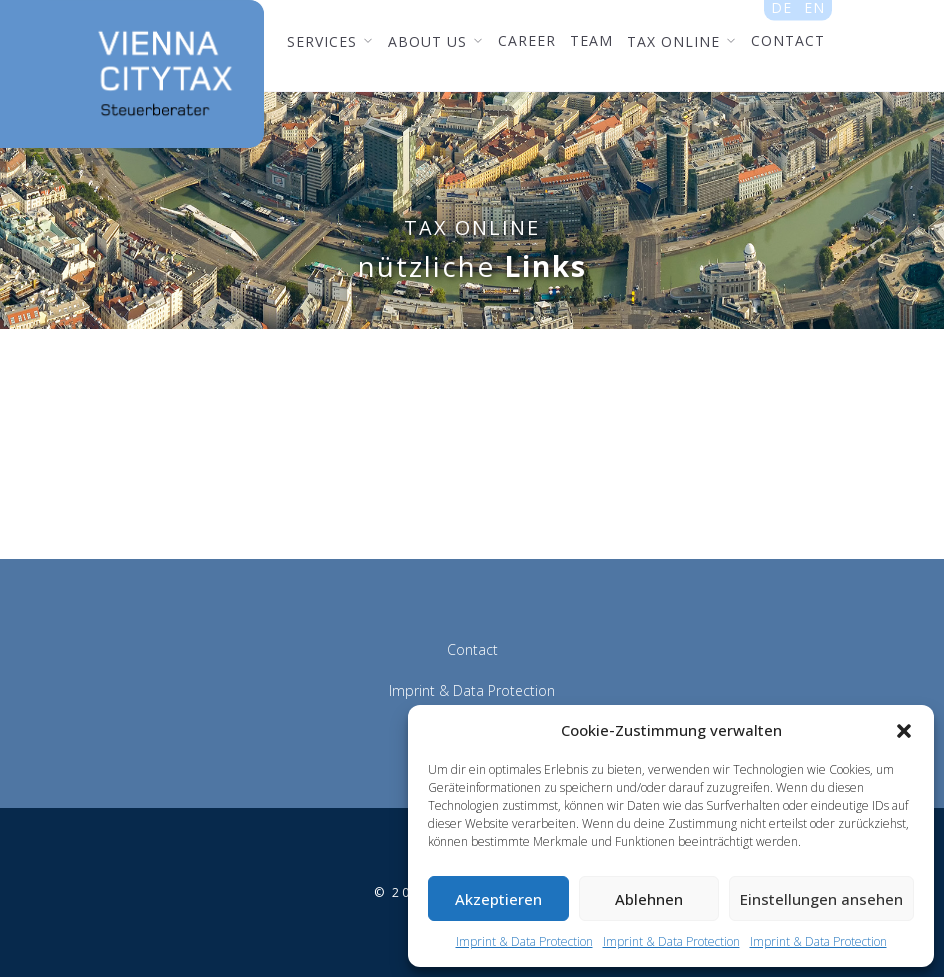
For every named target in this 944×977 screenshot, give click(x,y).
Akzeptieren (498, 899)
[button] (904, 731)
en (814, 11)
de (781, 11)
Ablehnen (649, 899)
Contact (472, 649)
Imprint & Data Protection (524, 941)
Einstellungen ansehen (821, 899)
